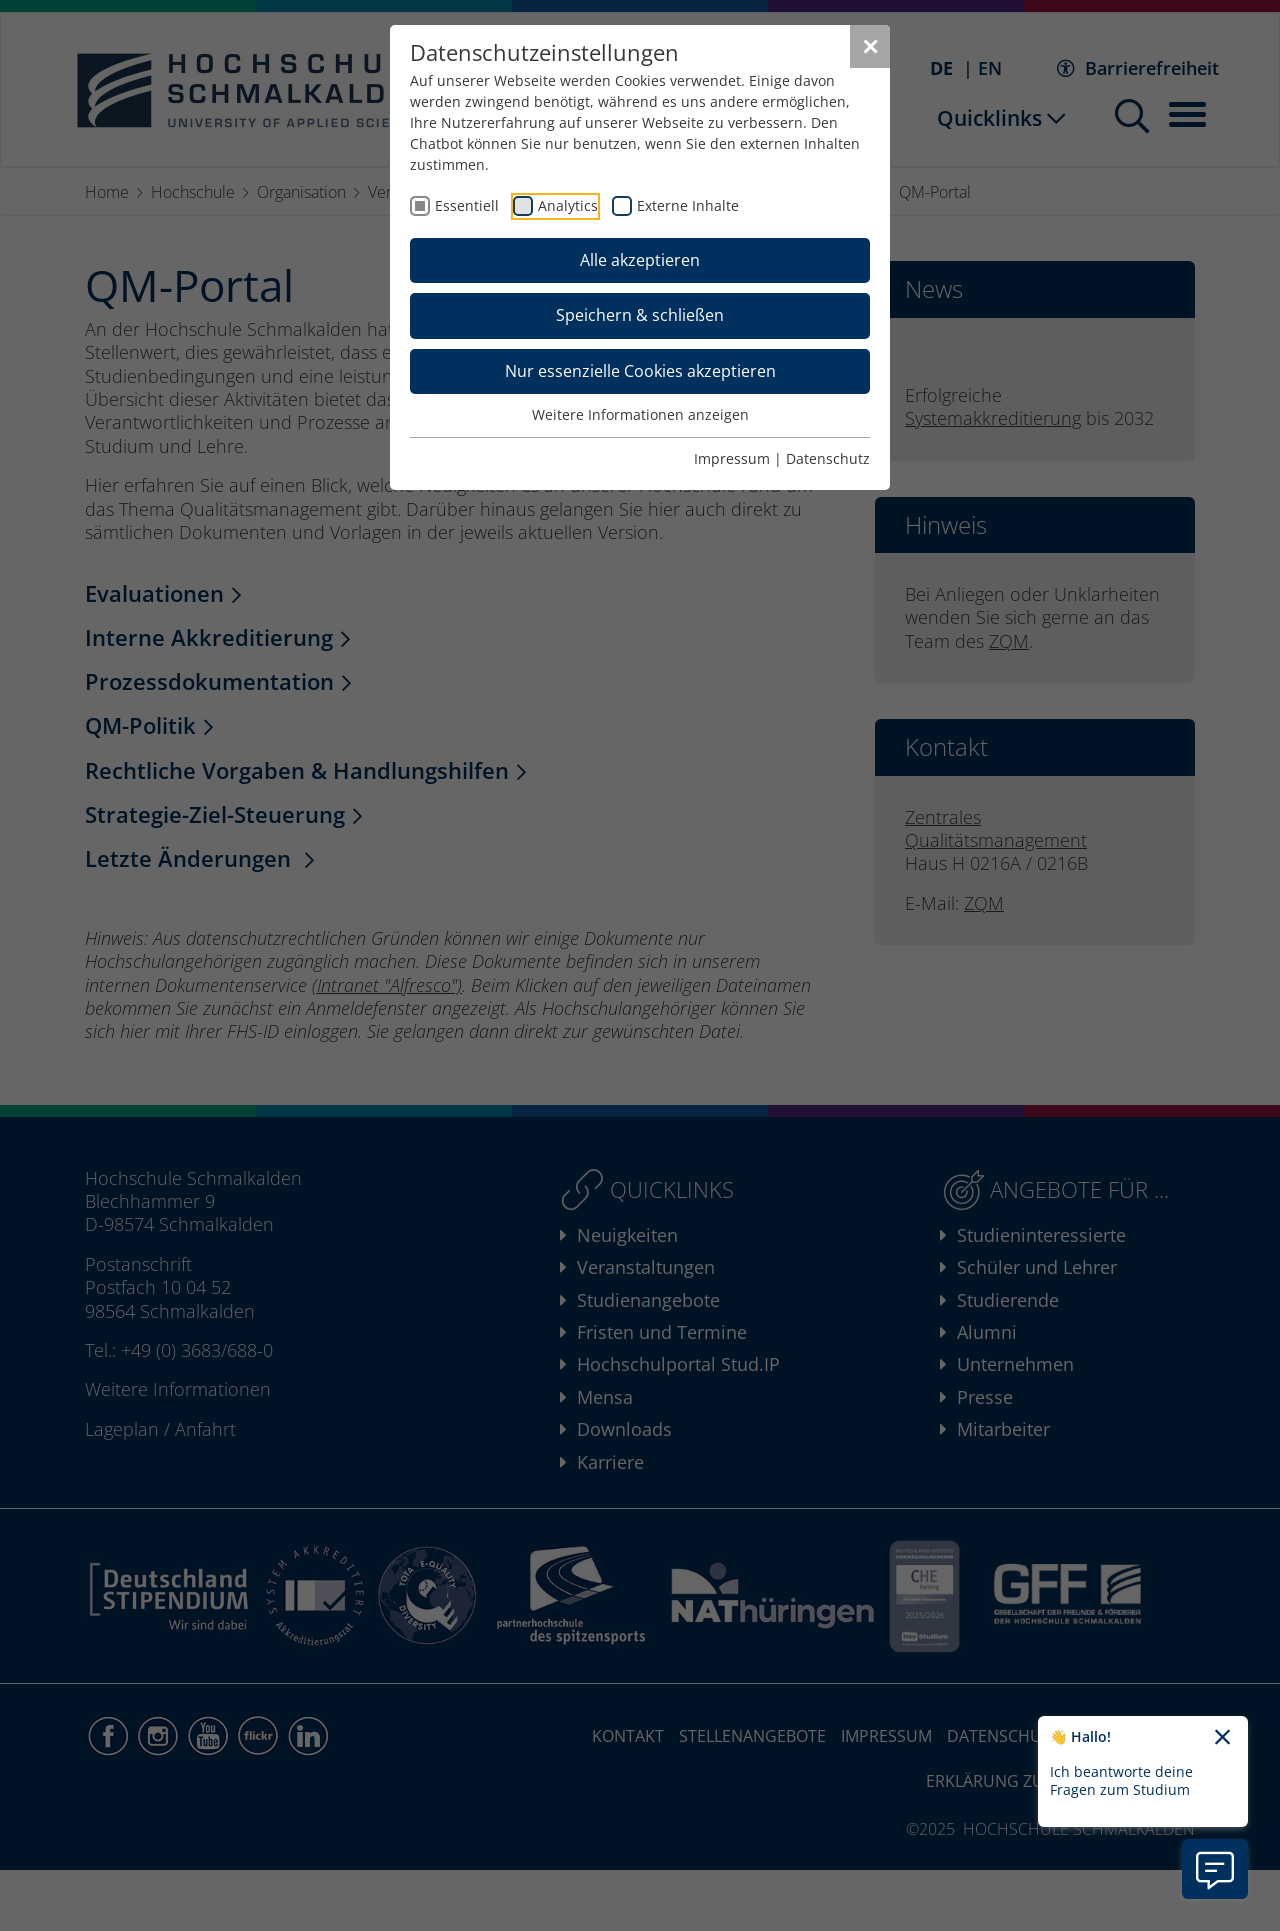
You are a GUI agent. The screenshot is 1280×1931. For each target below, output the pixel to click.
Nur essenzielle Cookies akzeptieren (640, 371)
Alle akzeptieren (640, 260)
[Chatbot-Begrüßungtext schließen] (1222, 1738)
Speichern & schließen (640, 315)
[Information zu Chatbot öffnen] (1215, 1869)
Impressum (732, 458)
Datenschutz (828, 458)
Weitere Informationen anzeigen (640, 414)
